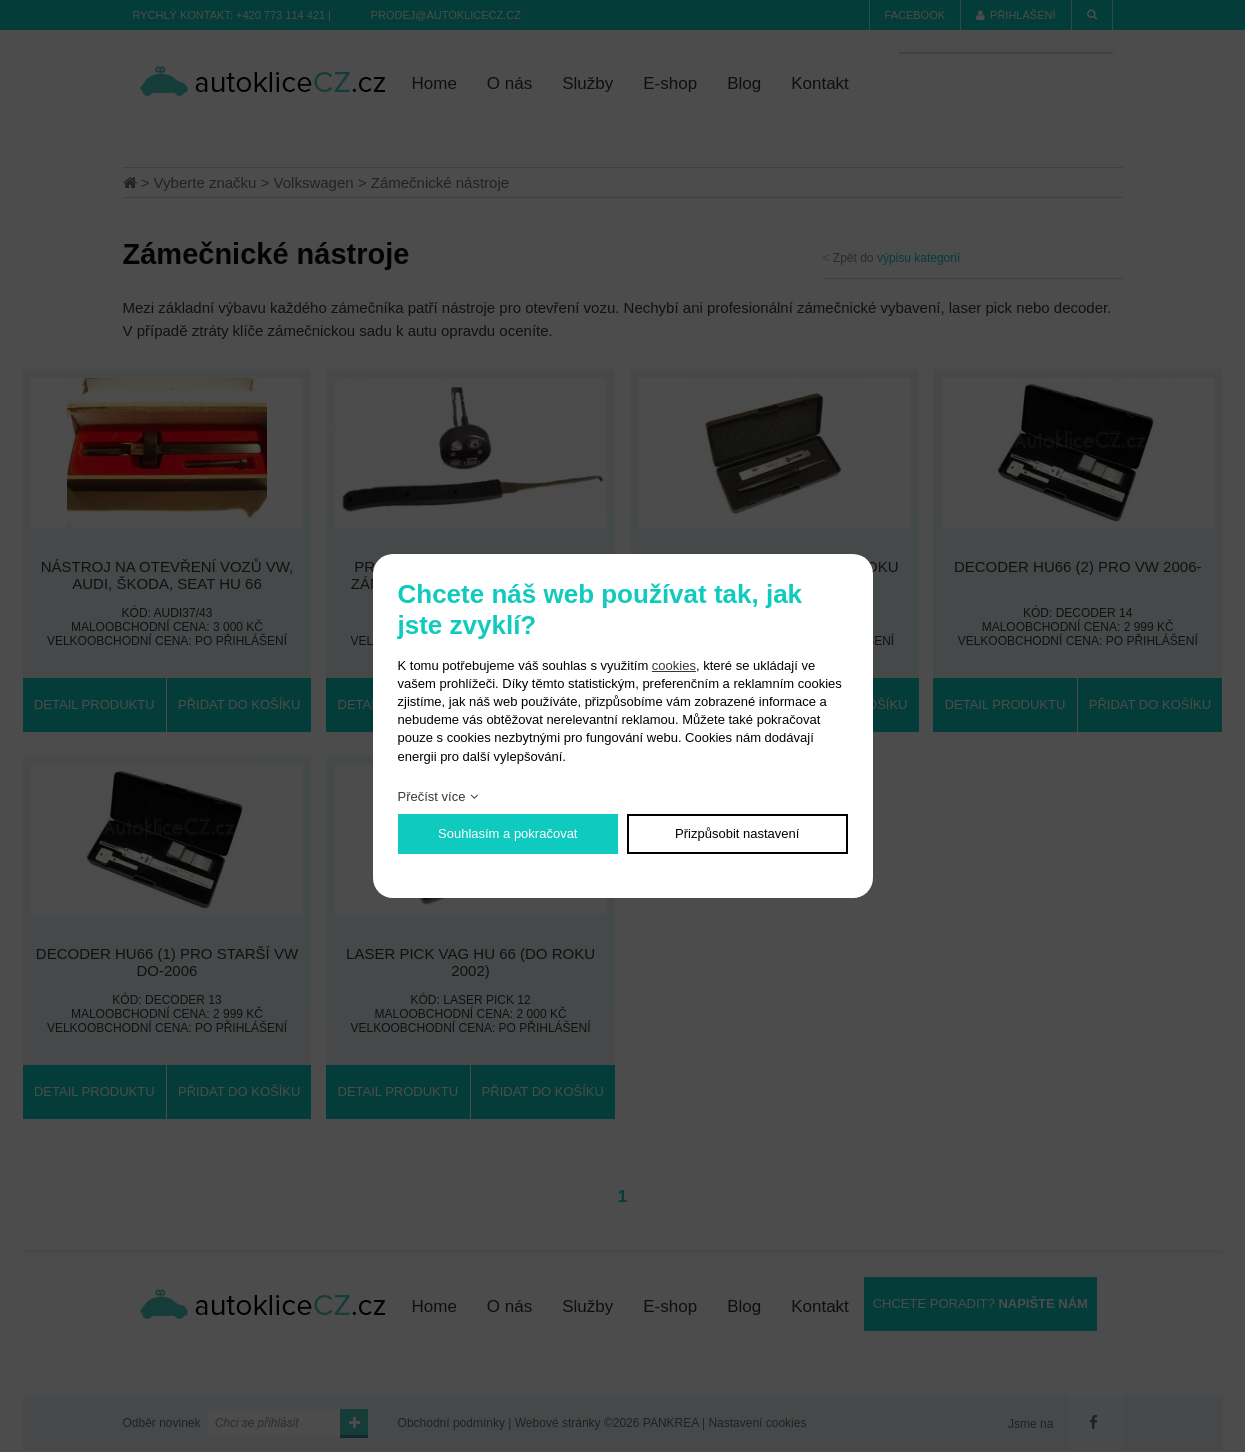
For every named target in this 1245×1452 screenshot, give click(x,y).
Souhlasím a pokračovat (507, 833)
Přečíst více (432, 796)
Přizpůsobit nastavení (737, 833)
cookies (674, 665)
